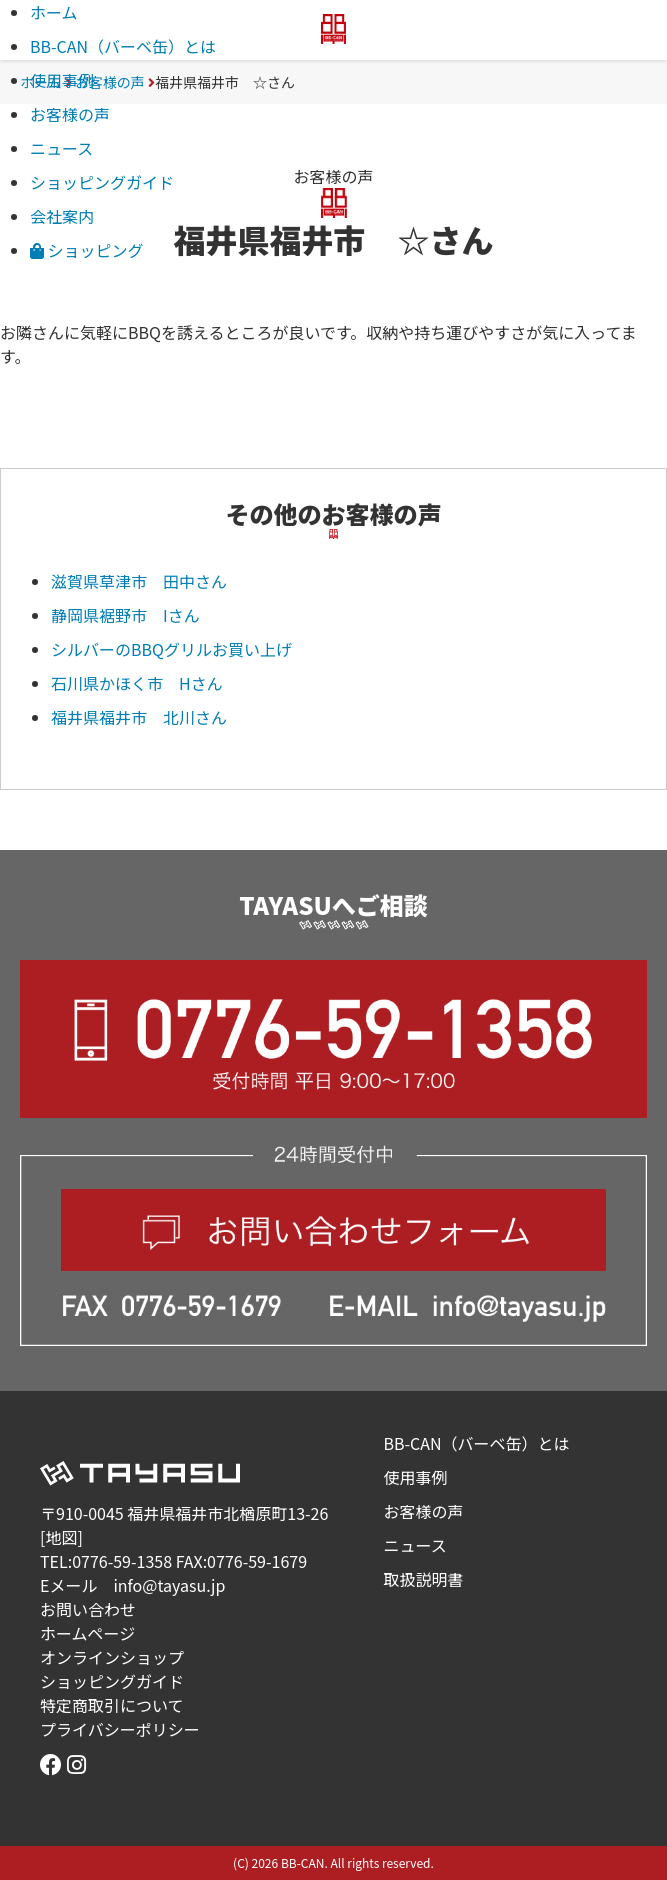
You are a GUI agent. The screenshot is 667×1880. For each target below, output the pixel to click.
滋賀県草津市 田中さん (139, 581)
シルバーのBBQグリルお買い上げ (171, 649)
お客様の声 (70, 114)
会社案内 (62, 216)
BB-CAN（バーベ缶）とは (123, 46)
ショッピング (87, 250)
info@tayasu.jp (169, 1585)
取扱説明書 (424, 1579)
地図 (61, 1537)
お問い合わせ (88, 1609)
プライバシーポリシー (120, 1729)
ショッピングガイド (102, 182)
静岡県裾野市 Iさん (133, 615)
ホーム (54, 12)
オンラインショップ (112, 1657)
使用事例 (62, 80)
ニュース (61, 148)
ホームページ (87, 1633)
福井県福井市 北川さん (139, 717)
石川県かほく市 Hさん (145, 683)
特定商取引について (112, 1705)
